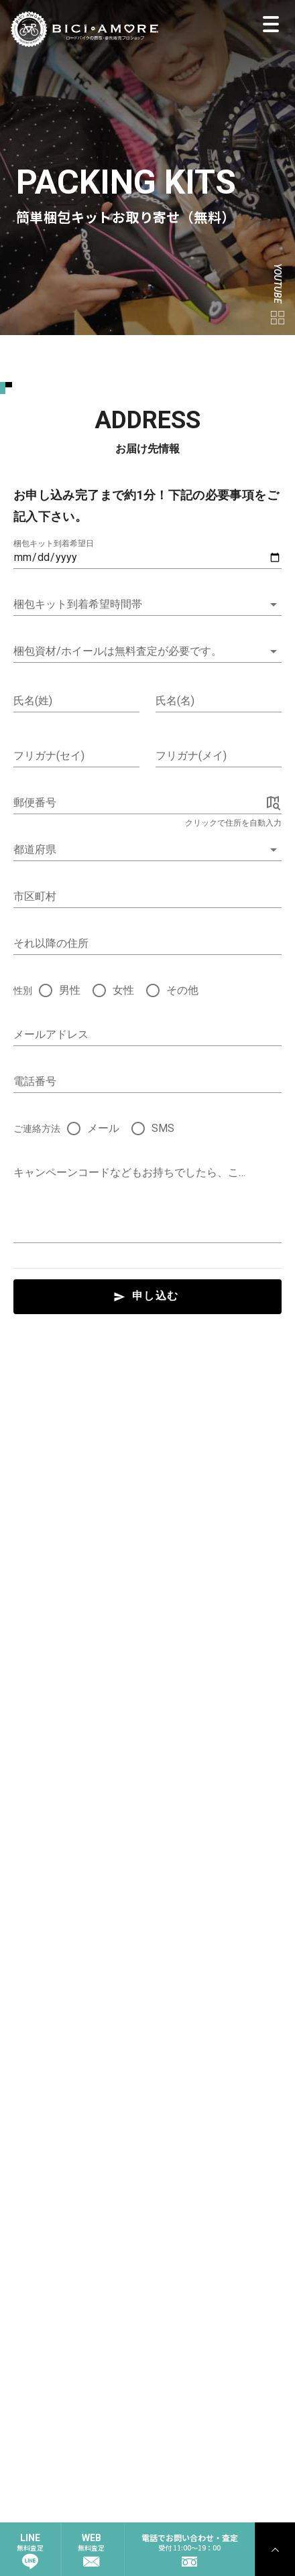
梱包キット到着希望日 (53, 543)
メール (103, 1128)
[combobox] (147, 849)
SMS (163, 1128)
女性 (123, 990)
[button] (147, 604)
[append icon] (274, 803)
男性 (69, 990)
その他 (182, 990)
